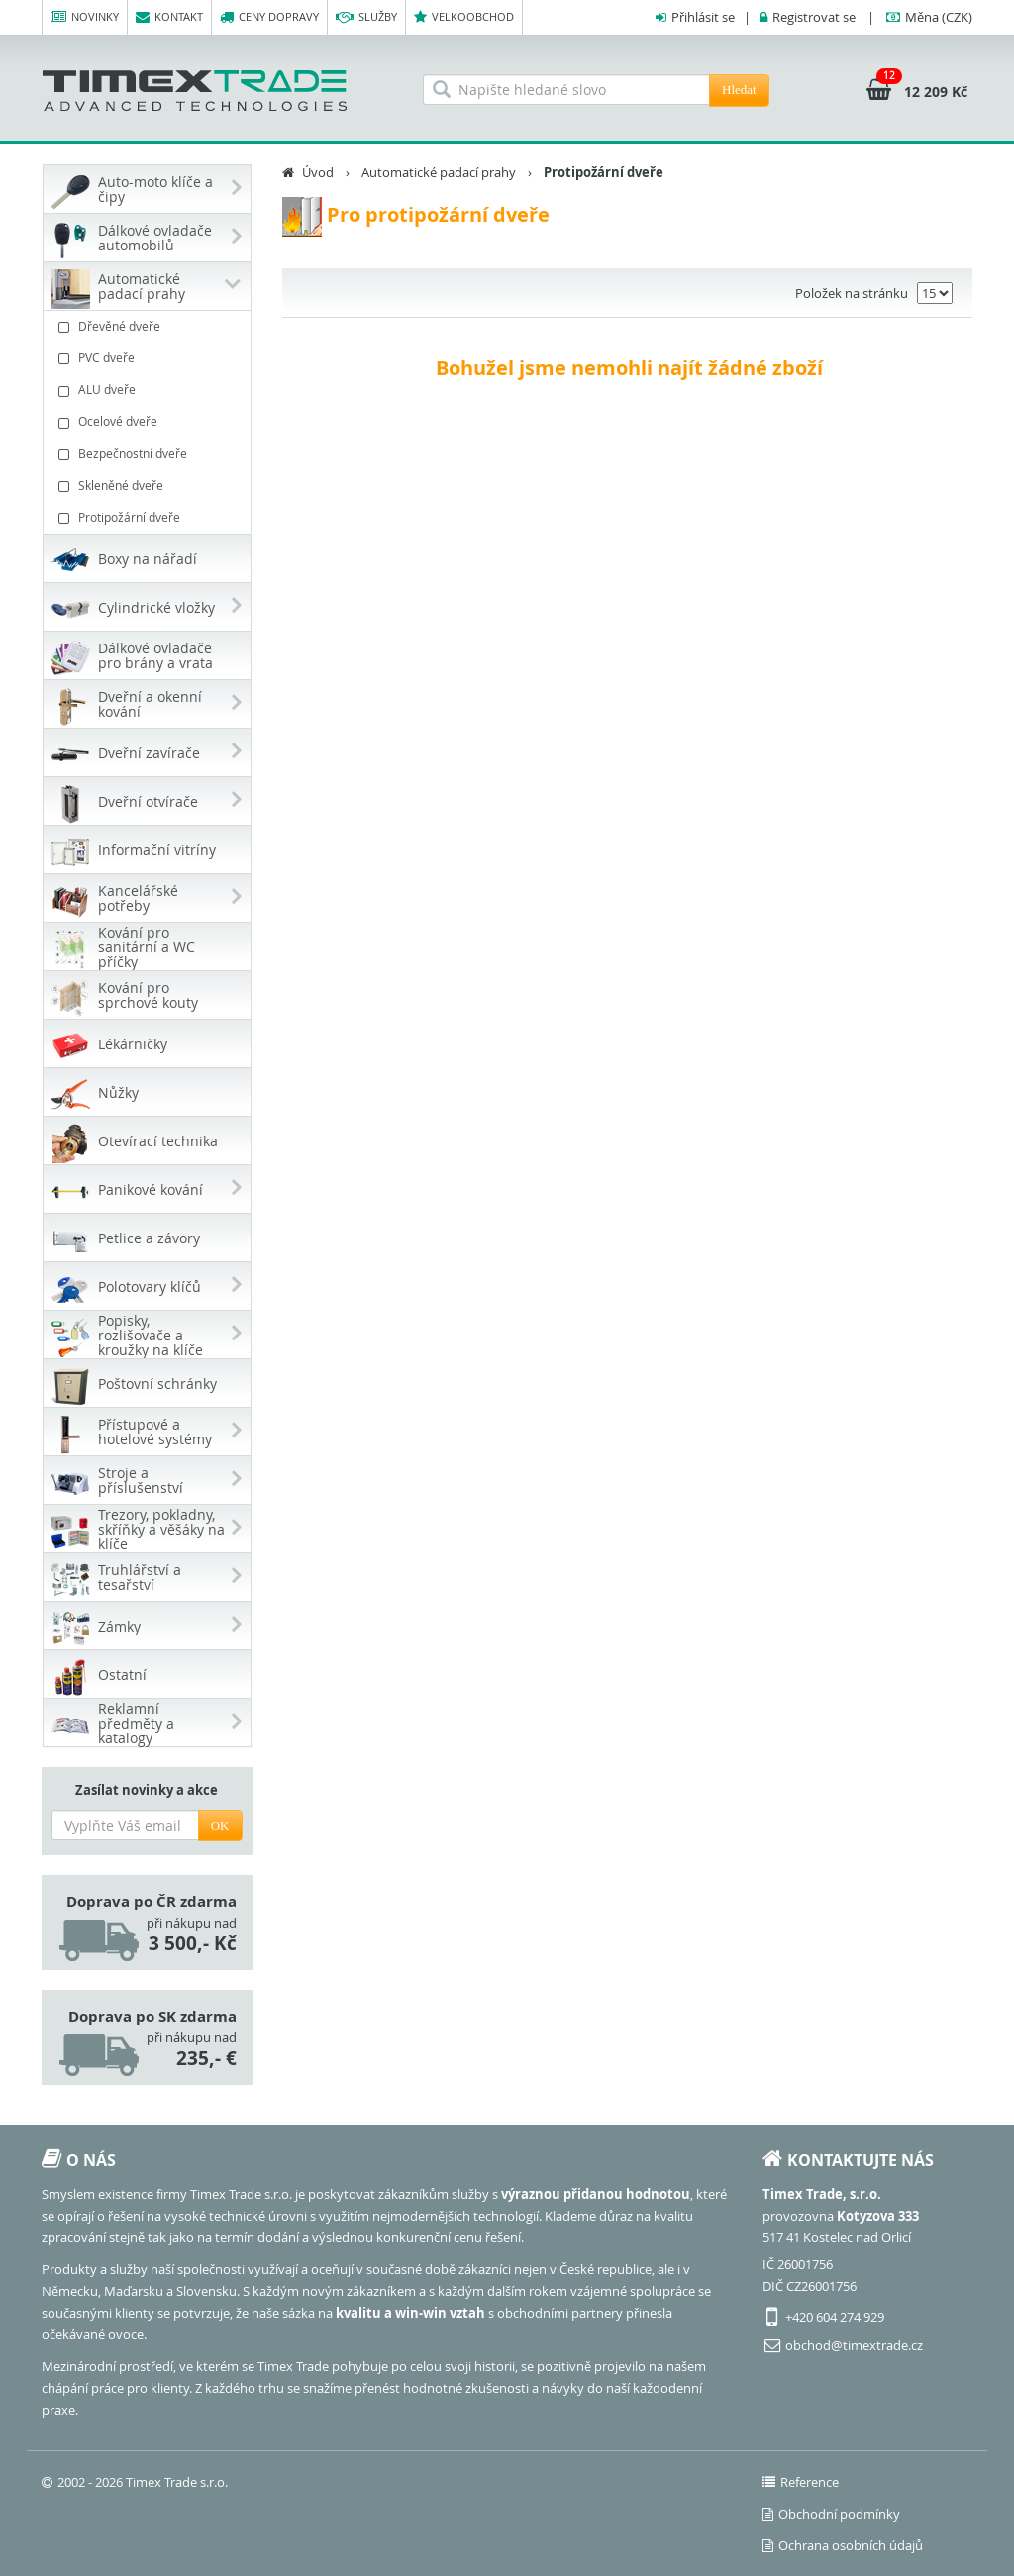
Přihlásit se (703, 17)
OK (220, 1825)
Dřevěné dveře (149, 326)
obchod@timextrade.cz (854, 2345)
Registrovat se (814, 17)
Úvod (318, 172)
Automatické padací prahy (438, 172)
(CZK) (938, 17)
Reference (800, 2482)
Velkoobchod (464, 17)
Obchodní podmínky (831, 2514)
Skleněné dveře (149, 485)
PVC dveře (149, 357)
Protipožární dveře (149, 517)
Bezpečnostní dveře (149, 454)
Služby (366, 17)
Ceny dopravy (269, 17)
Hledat (739, 89)
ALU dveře (149, 389)
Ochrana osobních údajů (842, 2545)
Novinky (85, 17)
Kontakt (169, 17)
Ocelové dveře (149, 421)
